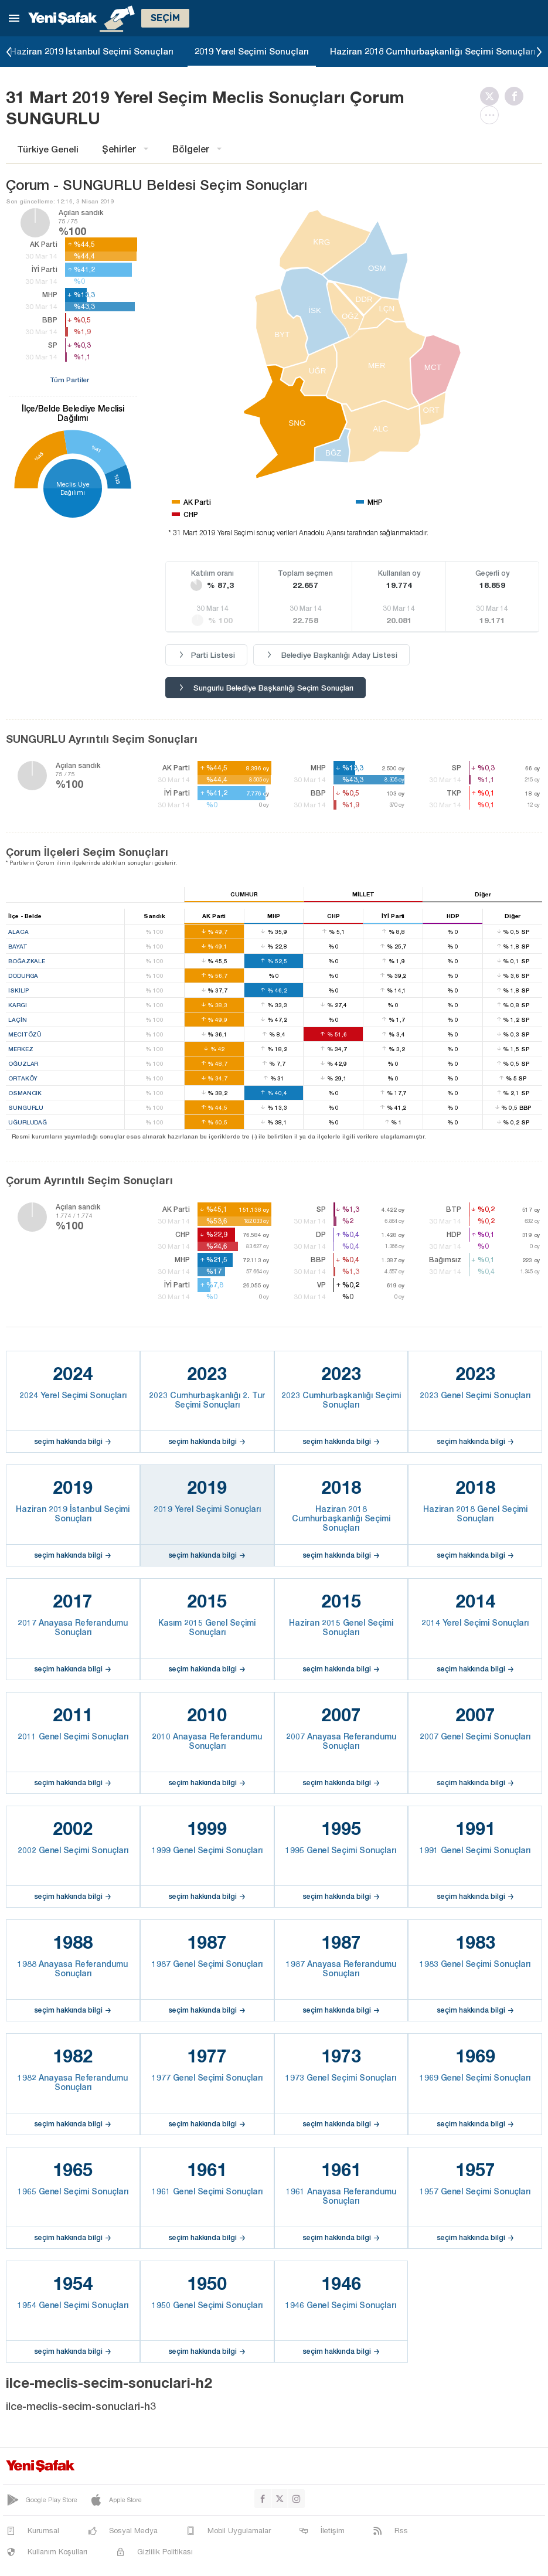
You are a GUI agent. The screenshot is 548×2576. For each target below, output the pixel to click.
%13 (117, 479)
